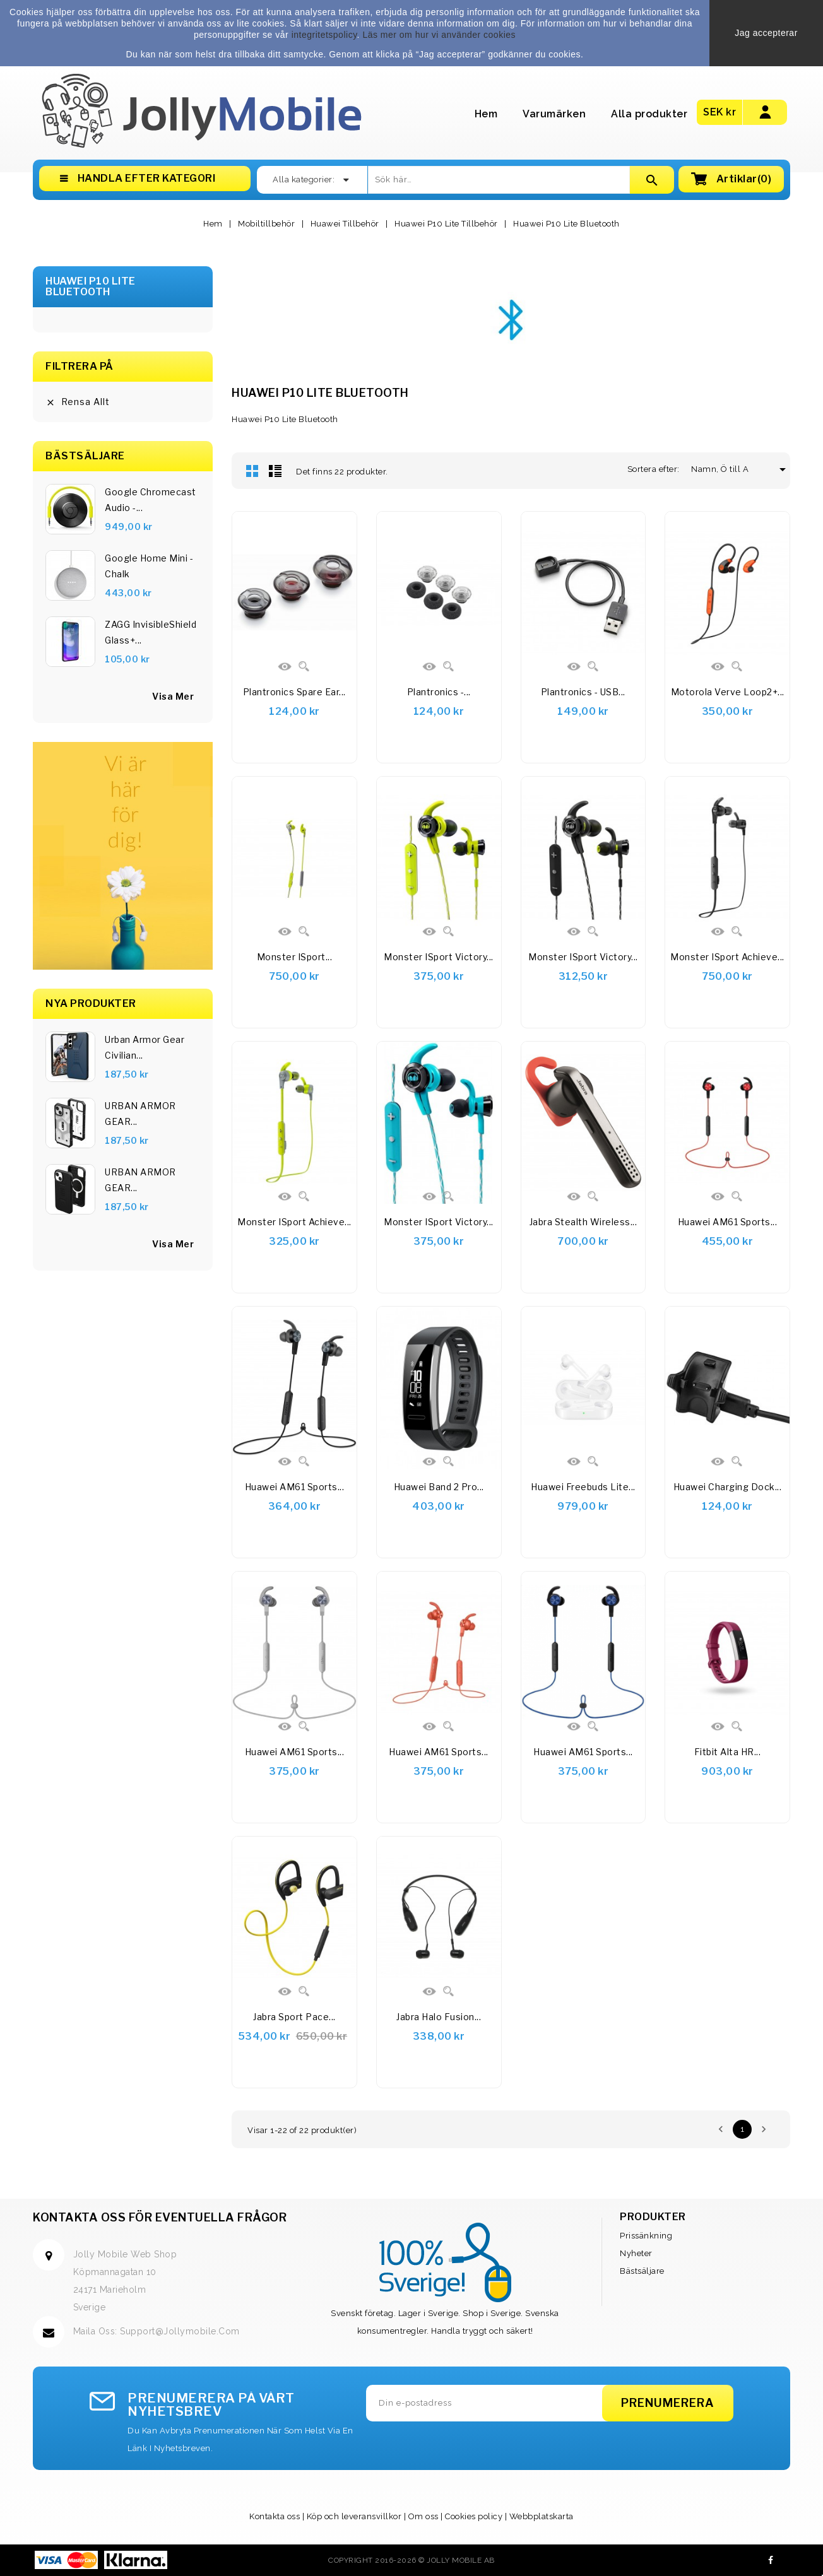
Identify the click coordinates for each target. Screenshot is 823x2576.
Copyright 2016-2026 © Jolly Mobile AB (411, 2560)
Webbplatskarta (541, 2516)
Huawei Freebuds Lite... (583, 1486)
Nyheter (636, 2253)
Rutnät (252, 470)
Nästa (763, 2129)
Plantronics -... (439, 691)
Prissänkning (646, 2235)
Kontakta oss (274, 2516)
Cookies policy (473, 2516)
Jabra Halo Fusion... (438, 2016)
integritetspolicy (324, 35)
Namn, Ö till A (724, 469)
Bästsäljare (642, 2271)
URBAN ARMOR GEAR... (140, 1113)
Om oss (423, 2516)
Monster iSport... (295, 956)
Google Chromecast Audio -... (150, 499)
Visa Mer (173, 1243)
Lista (275, 470)
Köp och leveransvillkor (354, 2516)
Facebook (771, 2560)
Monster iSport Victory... (439, 956)
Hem (486, 114)
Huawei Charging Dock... (727, 1486)
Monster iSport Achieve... (727, 956)
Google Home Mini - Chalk (149, 566)
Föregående (720, 2129)
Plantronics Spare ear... (294, 691)
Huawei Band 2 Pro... (439, 1486)
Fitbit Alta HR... (727, 1751)
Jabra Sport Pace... (294, 2016)
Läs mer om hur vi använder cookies (439, 35)
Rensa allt (77, 402)
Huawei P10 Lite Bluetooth (90, 286)
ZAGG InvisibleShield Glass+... (150, 632)
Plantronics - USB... (583, 691)
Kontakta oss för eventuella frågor (160, 2217)
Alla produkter (649, 114)
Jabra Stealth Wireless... (583, 1221)
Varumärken (554, 114)
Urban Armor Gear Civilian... (144, 1047)
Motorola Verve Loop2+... (728, 691)
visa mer (173, 696)
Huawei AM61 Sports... (728, 1221)
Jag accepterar (766, 33)
